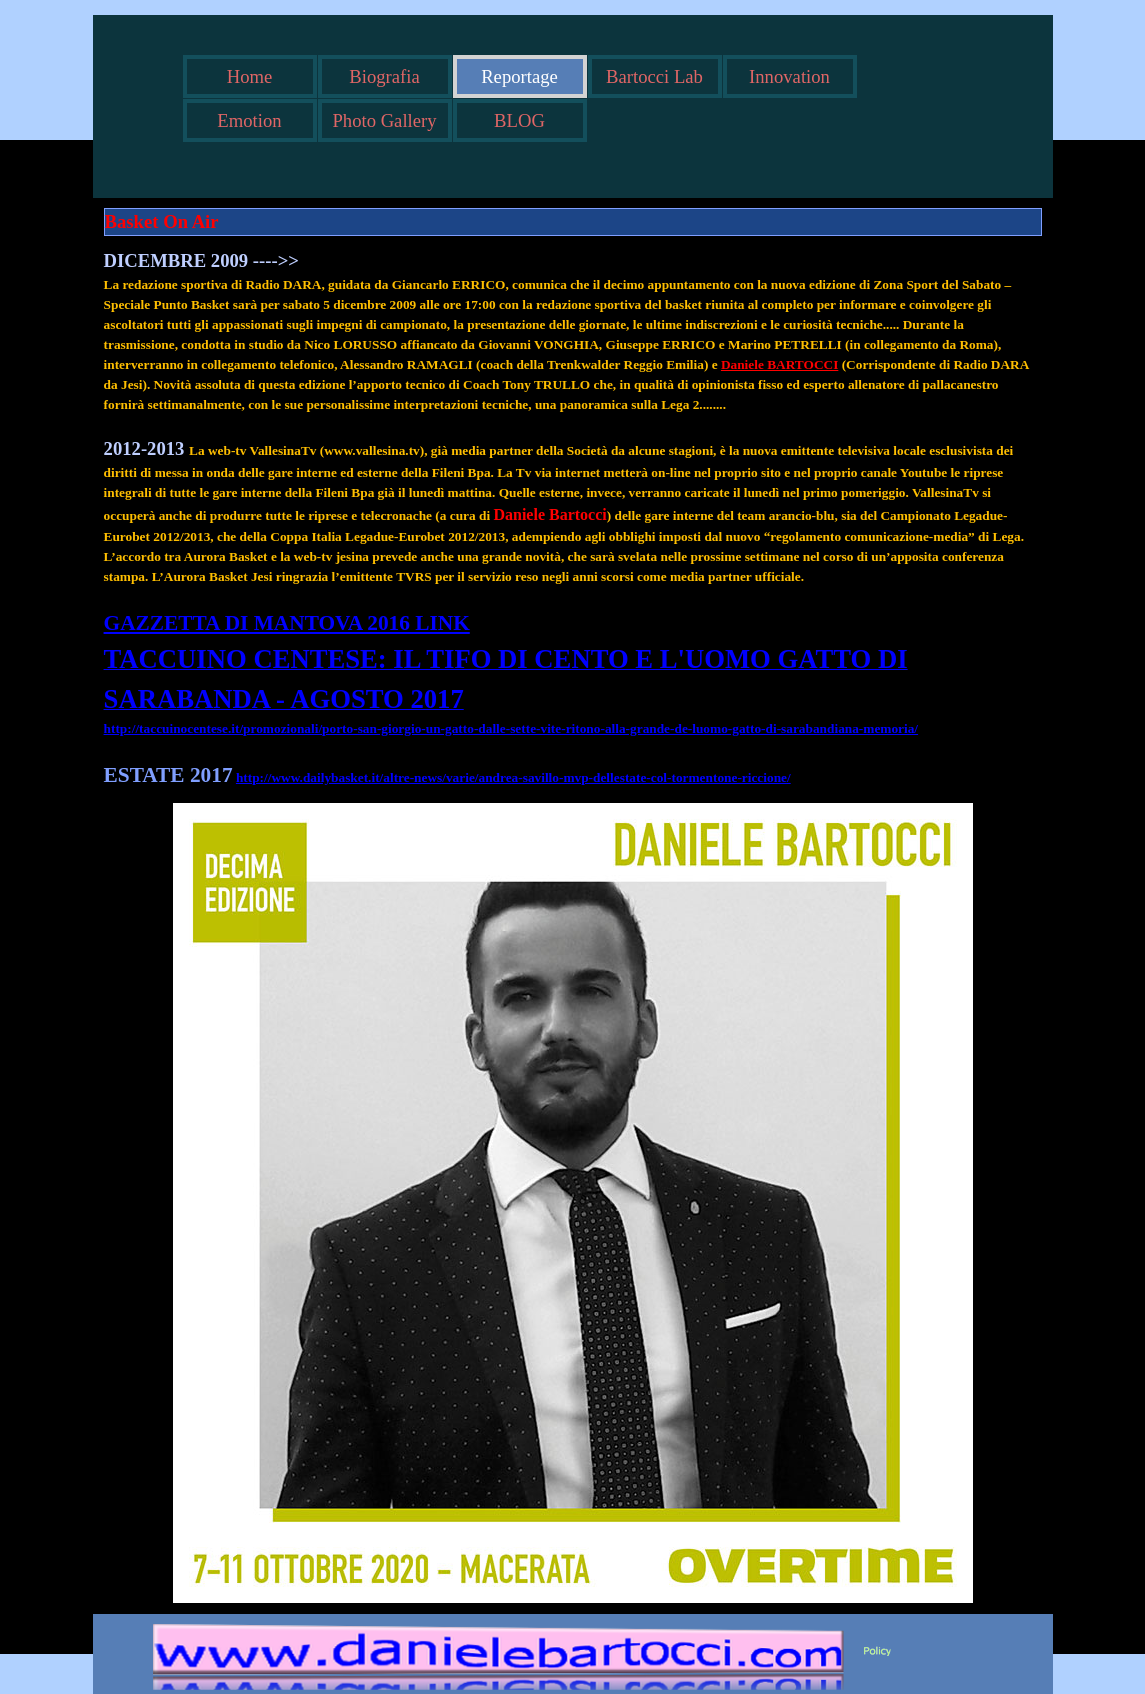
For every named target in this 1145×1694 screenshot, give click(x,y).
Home (250, 76)
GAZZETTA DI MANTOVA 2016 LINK (287, 623)
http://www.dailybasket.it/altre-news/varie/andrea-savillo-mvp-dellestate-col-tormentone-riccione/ (513, 777)
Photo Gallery (384, 120)
